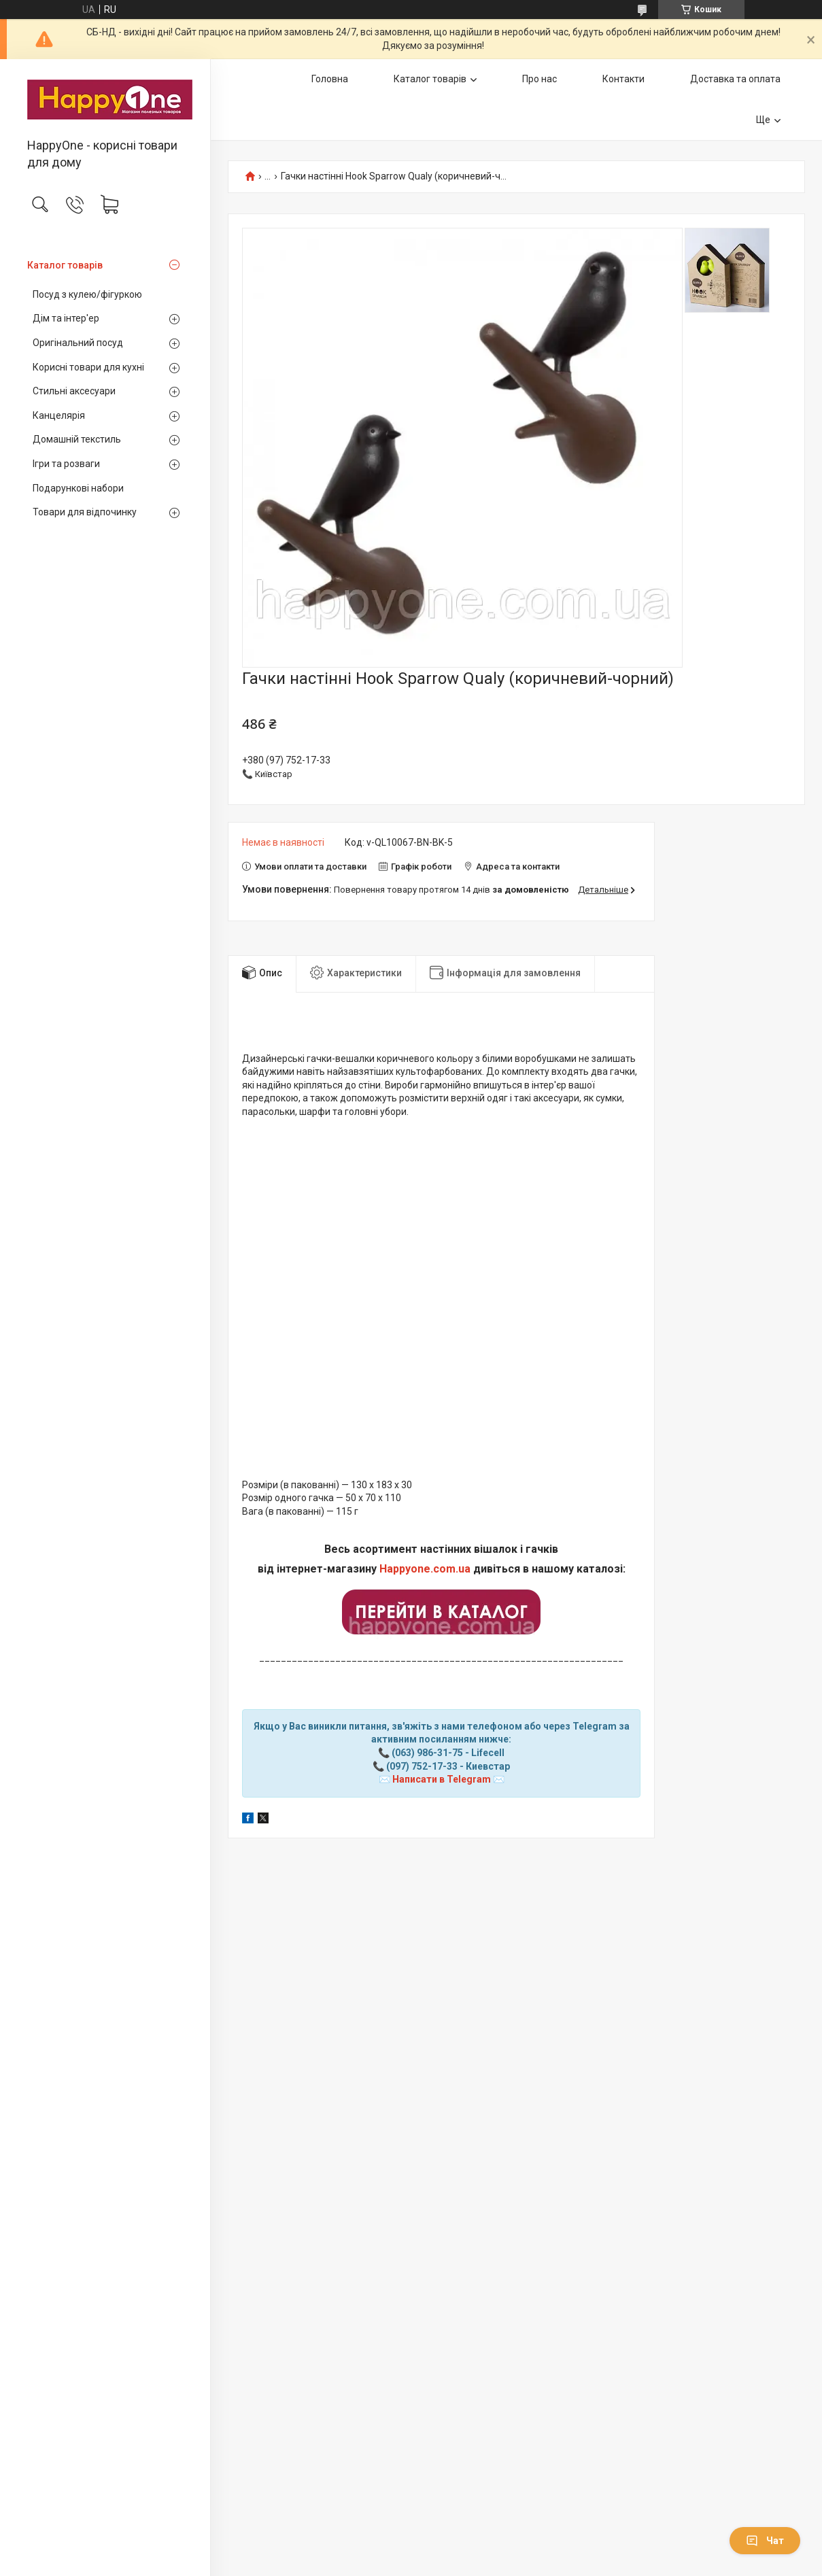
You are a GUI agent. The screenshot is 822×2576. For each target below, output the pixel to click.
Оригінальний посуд (78, 342)
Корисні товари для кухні (88, 367)
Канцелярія (59, 415)
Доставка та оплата (735, 78)
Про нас (539, 78)
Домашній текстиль (77, 439)
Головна (329, 78)
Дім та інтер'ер (66, 318)
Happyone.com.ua (424, 1568)
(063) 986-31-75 (427, 1752)
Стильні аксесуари (74, 390)
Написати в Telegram (441, 1779)
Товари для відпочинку (85, 511)
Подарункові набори (78, 488)
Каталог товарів (65, 265)
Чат (765, 2541)
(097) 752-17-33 (422, 1766)
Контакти (623, 78)
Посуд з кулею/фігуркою (87, 294)
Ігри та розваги (66, 463)
